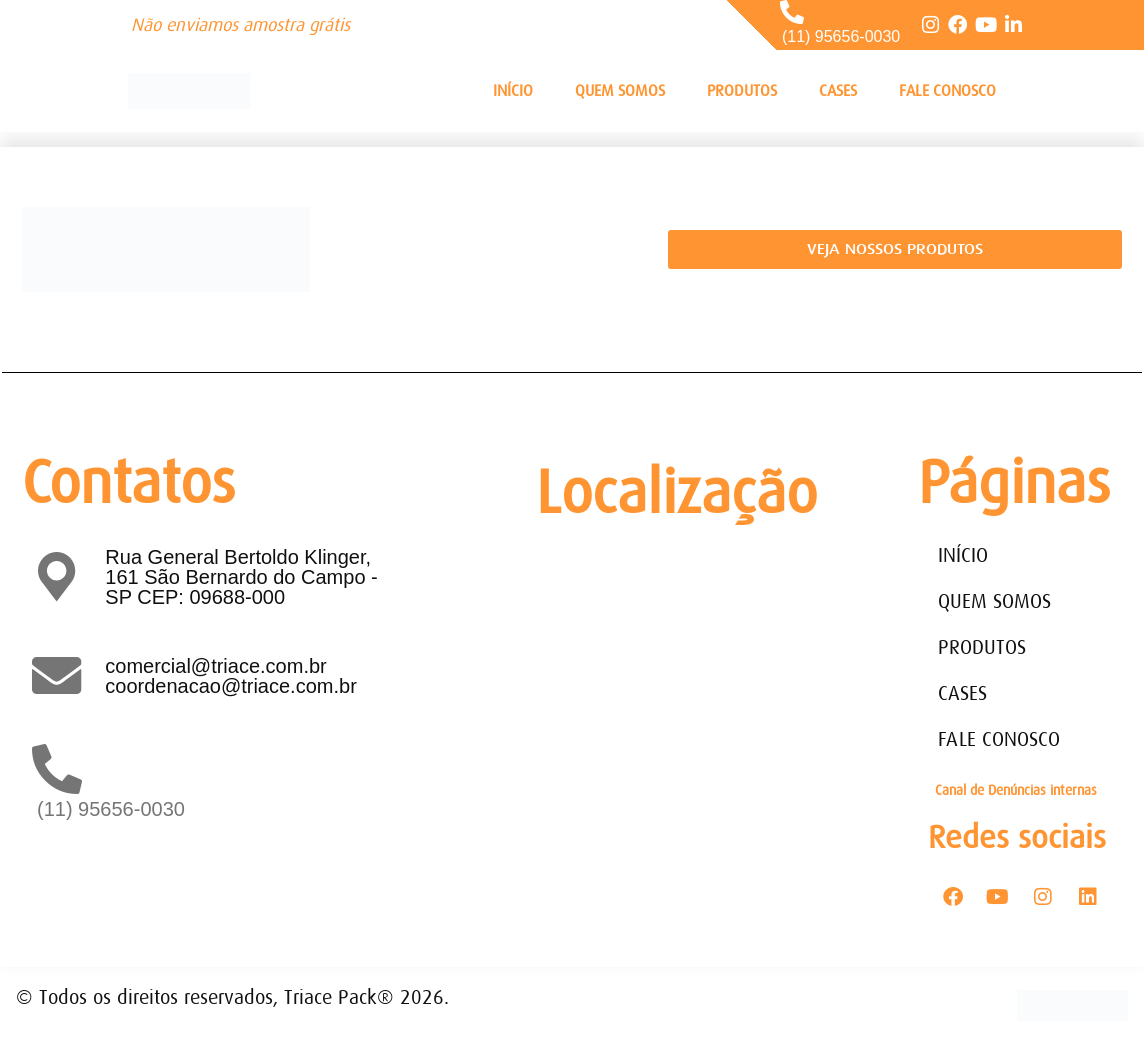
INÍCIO (513, 91)
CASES (838, 91)
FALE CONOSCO (947, 91)
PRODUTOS (742, 91)
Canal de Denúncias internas (1016, 790)
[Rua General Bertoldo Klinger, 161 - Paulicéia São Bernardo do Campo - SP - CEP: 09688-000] (684, 693)
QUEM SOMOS (620, 91)
